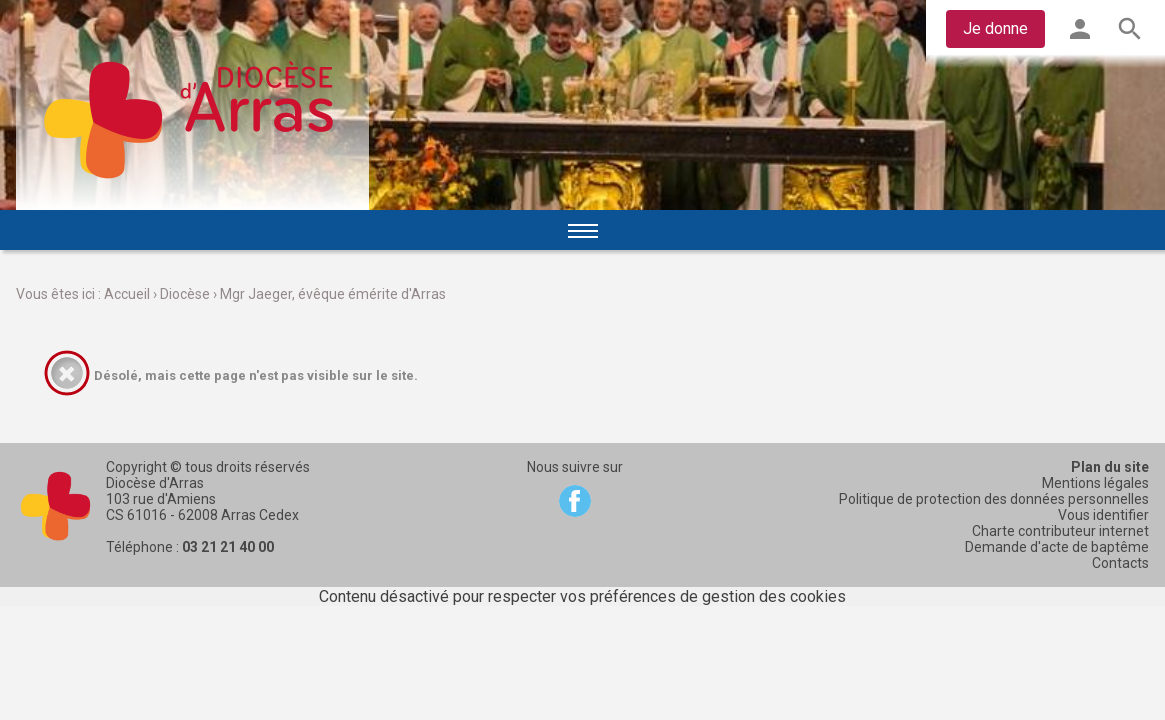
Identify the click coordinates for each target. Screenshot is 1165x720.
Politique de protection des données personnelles (994, 499)
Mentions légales (1095, 483)
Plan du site (1110, 467)
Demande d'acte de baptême (1057, 547)
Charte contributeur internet (1060, 531)
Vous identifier (1103, 515)
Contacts (1120, 563)
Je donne (995, 28)
